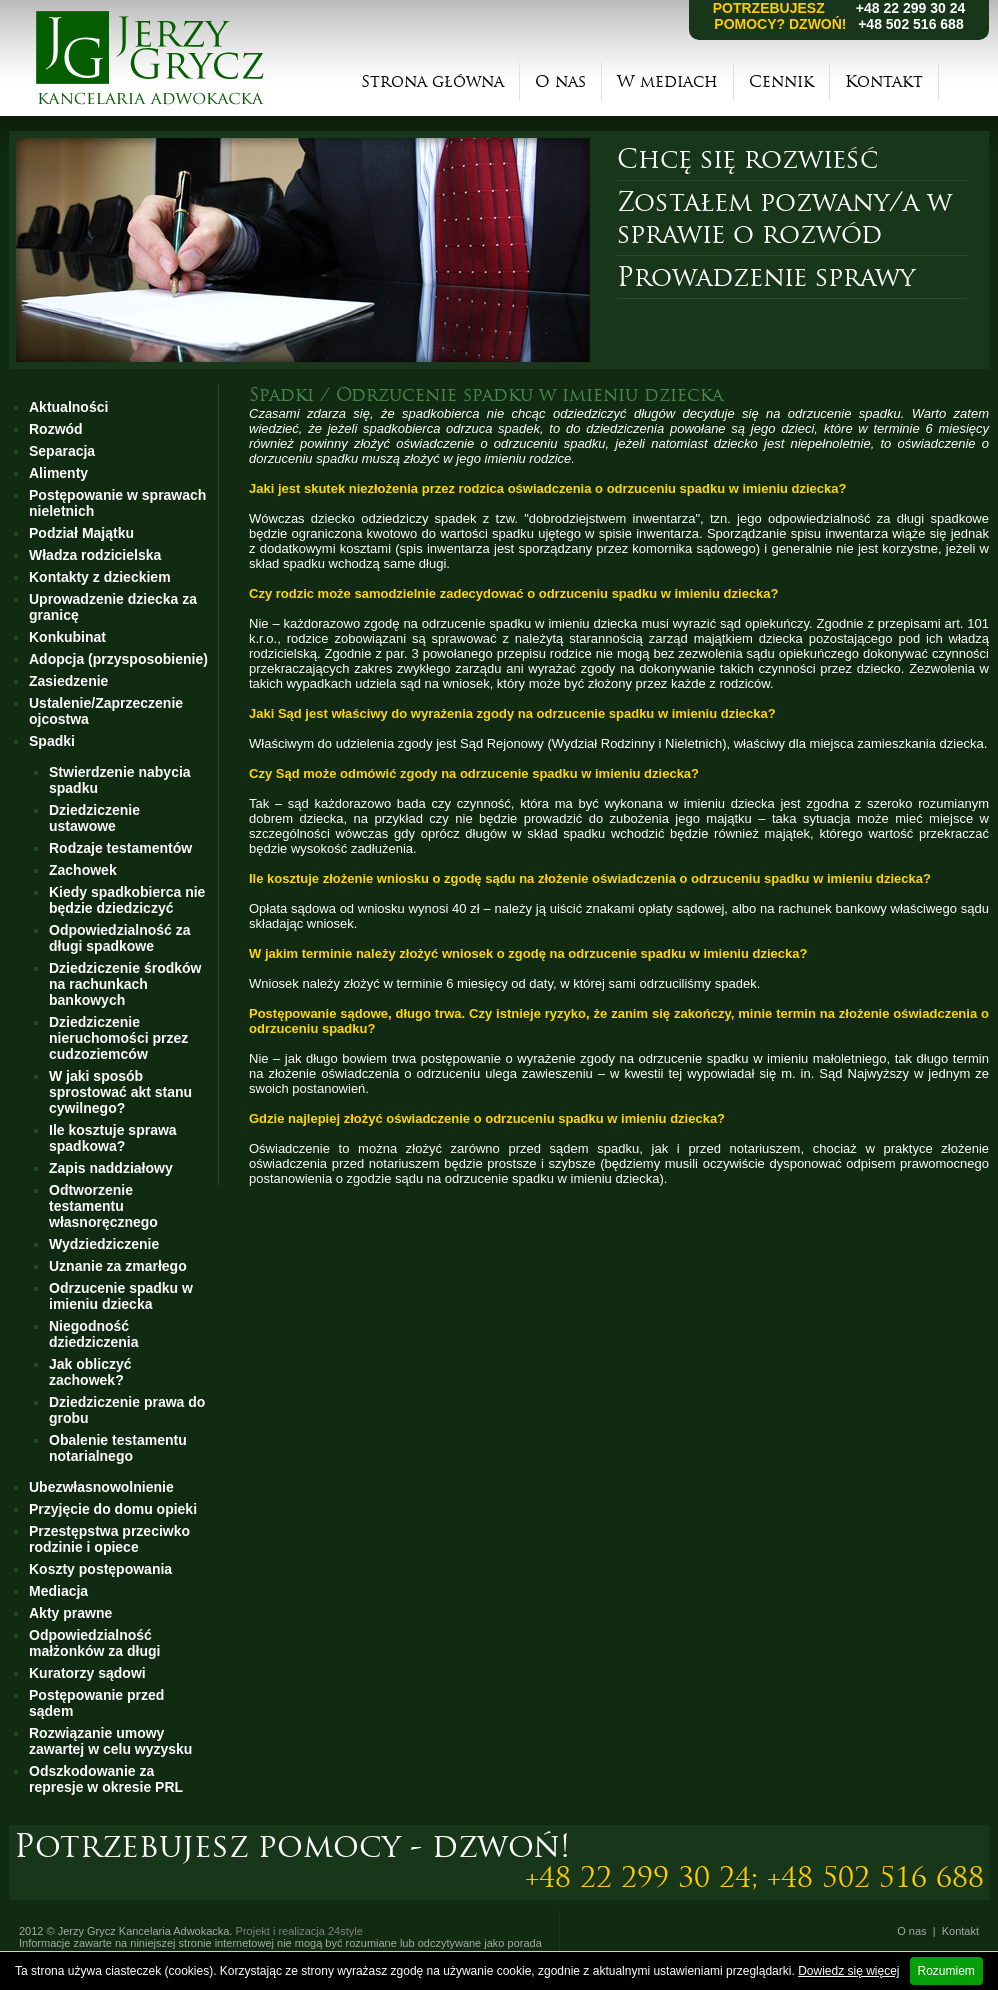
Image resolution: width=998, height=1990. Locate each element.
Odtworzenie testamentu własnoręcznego (103, 1206)
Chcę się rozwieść (747, 159)
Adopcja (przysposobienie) (118, 659)
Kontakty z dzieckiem (100, 577)
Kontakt (884, 81)
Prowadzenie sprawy (766, 277)
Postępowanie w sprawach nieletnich (117, 503)
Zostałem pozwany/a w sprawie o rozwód (784, 218)
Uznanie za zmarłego (118, 1266)
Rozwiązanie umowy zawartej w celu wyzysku (110, 1741)
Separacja (62, 451)
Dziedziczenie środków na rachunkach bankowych (125, 984)
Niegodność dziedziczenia (93, 1334)
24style (345, 1931)
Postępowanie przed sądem (96, 1703)
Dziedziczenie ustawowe (94, 818)
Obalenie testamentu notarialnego (118, 1448)
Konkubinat (67, 637)
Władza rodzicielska (95, 555)
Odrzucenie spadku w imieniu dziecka (121, 1296)
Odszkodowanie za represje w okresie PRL (106, 1779)
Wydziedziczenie (104, 1244)
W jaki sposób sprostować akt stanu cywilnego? (120, 1092)
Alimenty (58, 473)
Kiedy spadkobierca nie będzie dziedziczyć (127, 900)
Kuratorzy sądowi (87, 1673)
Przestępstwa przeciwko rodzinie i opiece (109, 1539)
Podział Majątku (81, 533)
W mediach (667, 81)
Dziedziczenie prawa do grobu (127, 1410)
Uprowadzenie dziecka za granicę (113, 607)
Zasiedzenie (68, 681)
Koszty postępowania (100, 1569)
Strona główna (432, 81)
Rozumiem (946, 1971)
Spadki (52, 741)
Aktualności (68, 407)
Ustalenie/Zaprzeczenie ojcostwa (106, 711)
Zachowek (83, 870)
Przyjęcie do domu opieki (113, 1509)
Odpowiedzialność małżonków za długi (94, 1643)
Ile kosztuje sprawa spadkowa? (113, 1138)
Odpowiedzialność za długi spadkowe (120, 938)
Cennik (781, 81)
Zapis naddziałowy (111, 1168)
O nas (560, 81)
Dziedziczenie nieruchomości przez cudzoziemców (118, 1038)
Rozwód (56, 429)
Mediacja (58, 1591)
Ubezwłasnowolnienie (101, 1487)
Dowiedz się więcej (848, 1971)
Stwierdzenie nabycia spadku (120, 780)
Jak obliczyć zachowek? (90, 1372)
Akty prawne (70, 1613)
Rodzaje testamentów (120, 848)
